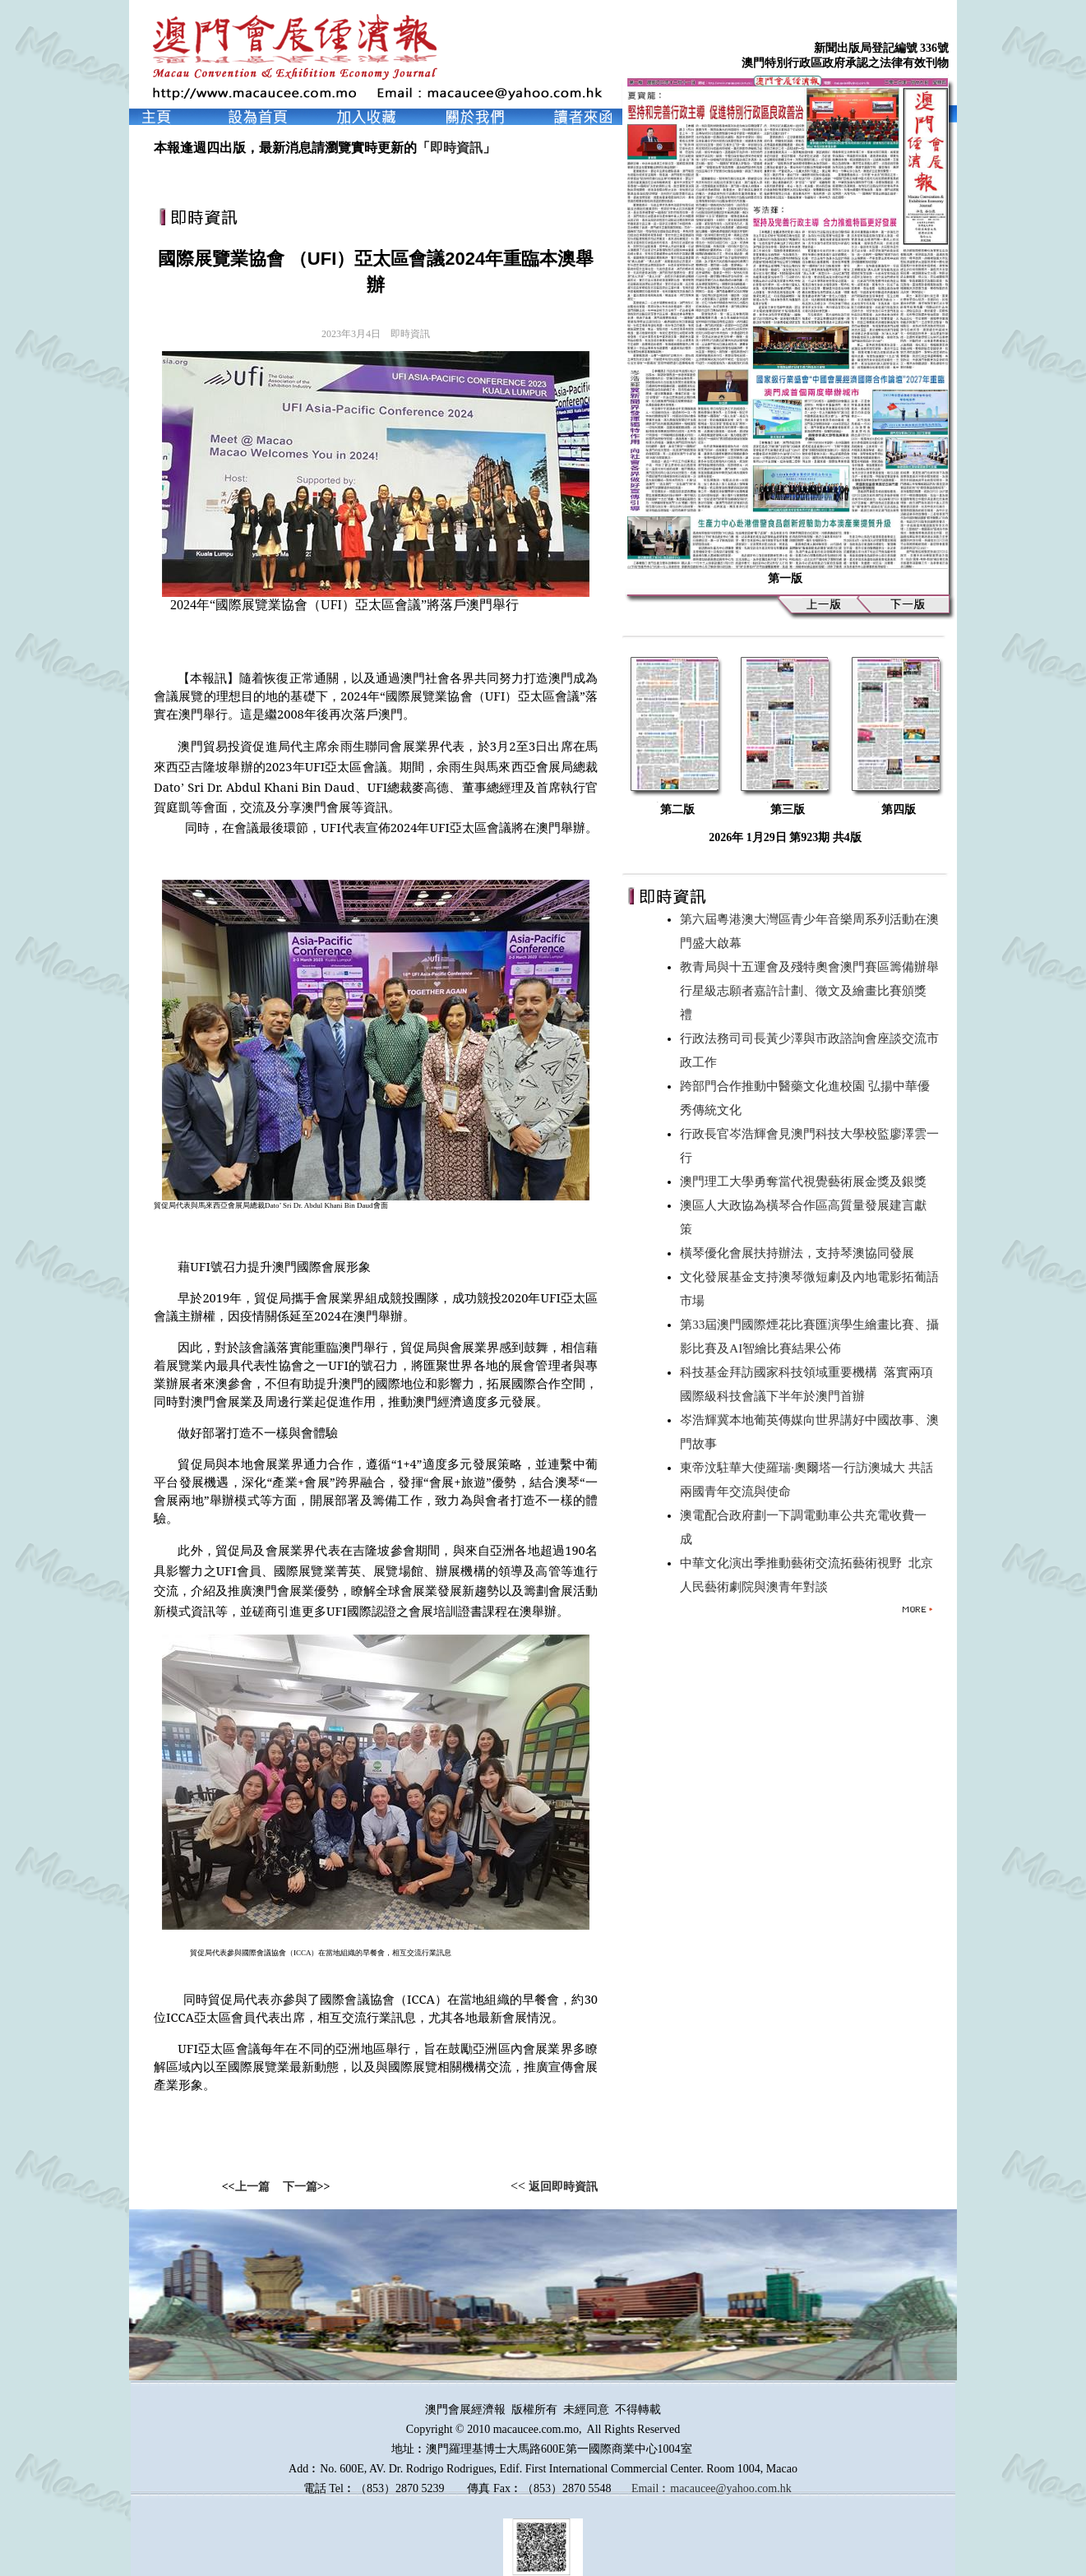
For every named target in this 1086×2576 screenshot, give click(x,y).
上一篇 (252, 2187)
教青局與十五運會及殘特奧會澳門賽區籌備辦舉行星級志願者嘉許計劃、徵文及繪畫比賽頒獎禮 (809, 990)
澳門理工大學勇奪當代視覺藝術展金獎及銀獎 (806, 1181)
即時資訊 (456, 148)
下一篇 (300, 2187)
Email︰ (650, 2488)
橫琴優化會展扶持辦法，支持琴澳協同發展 (800, 1253)
